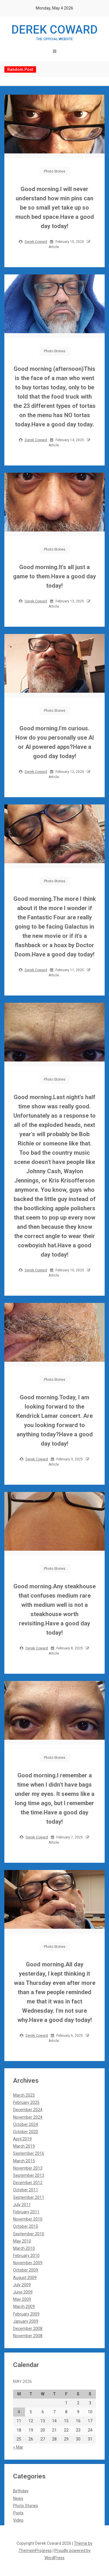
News (18, 2498)
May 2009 (22, 2299)
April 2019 (22, 2139)
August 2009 (25, 2277)
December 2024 (27, 2109)
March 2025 (24, 2095)
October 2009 (25, 2270)
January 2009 (25, 2321)
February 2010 (26, 2255)
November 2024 (27, 2117)
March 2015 (24, 2161)
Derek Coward (54, 32)
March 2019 (24, 2146)
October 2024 (25, 2124)
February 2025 (26, 2102)
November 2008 (27, 2335)
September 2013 (28, 2175)
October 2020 (25, 2131)
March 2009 (24, 2306)
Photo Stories (54, 171)
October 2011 (25, 2190)
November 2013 (27, 2168)
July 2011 (22, 2204)
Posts (18, 2513)
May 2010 (22, 2241)
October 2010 (25, 2226)
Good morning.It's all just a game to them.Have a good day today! (54, 576)
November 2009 (27, 2262)
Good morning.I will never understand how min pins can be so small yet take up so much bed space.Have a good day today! (54, 208)
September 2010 (28, 2234)
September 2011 (28, 2197)
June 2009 (23, 2292)
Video (18, 2520)
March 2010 (24, 2248)
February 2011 (26, 2212)
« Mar (18, 2447)
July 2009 (22, 2284)
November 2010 (27, 2219)
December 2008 (27, 2328)
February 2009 (26, 2314)
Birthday (20, 2491)
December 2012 (27, 2182)
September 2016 (28, 2153)
